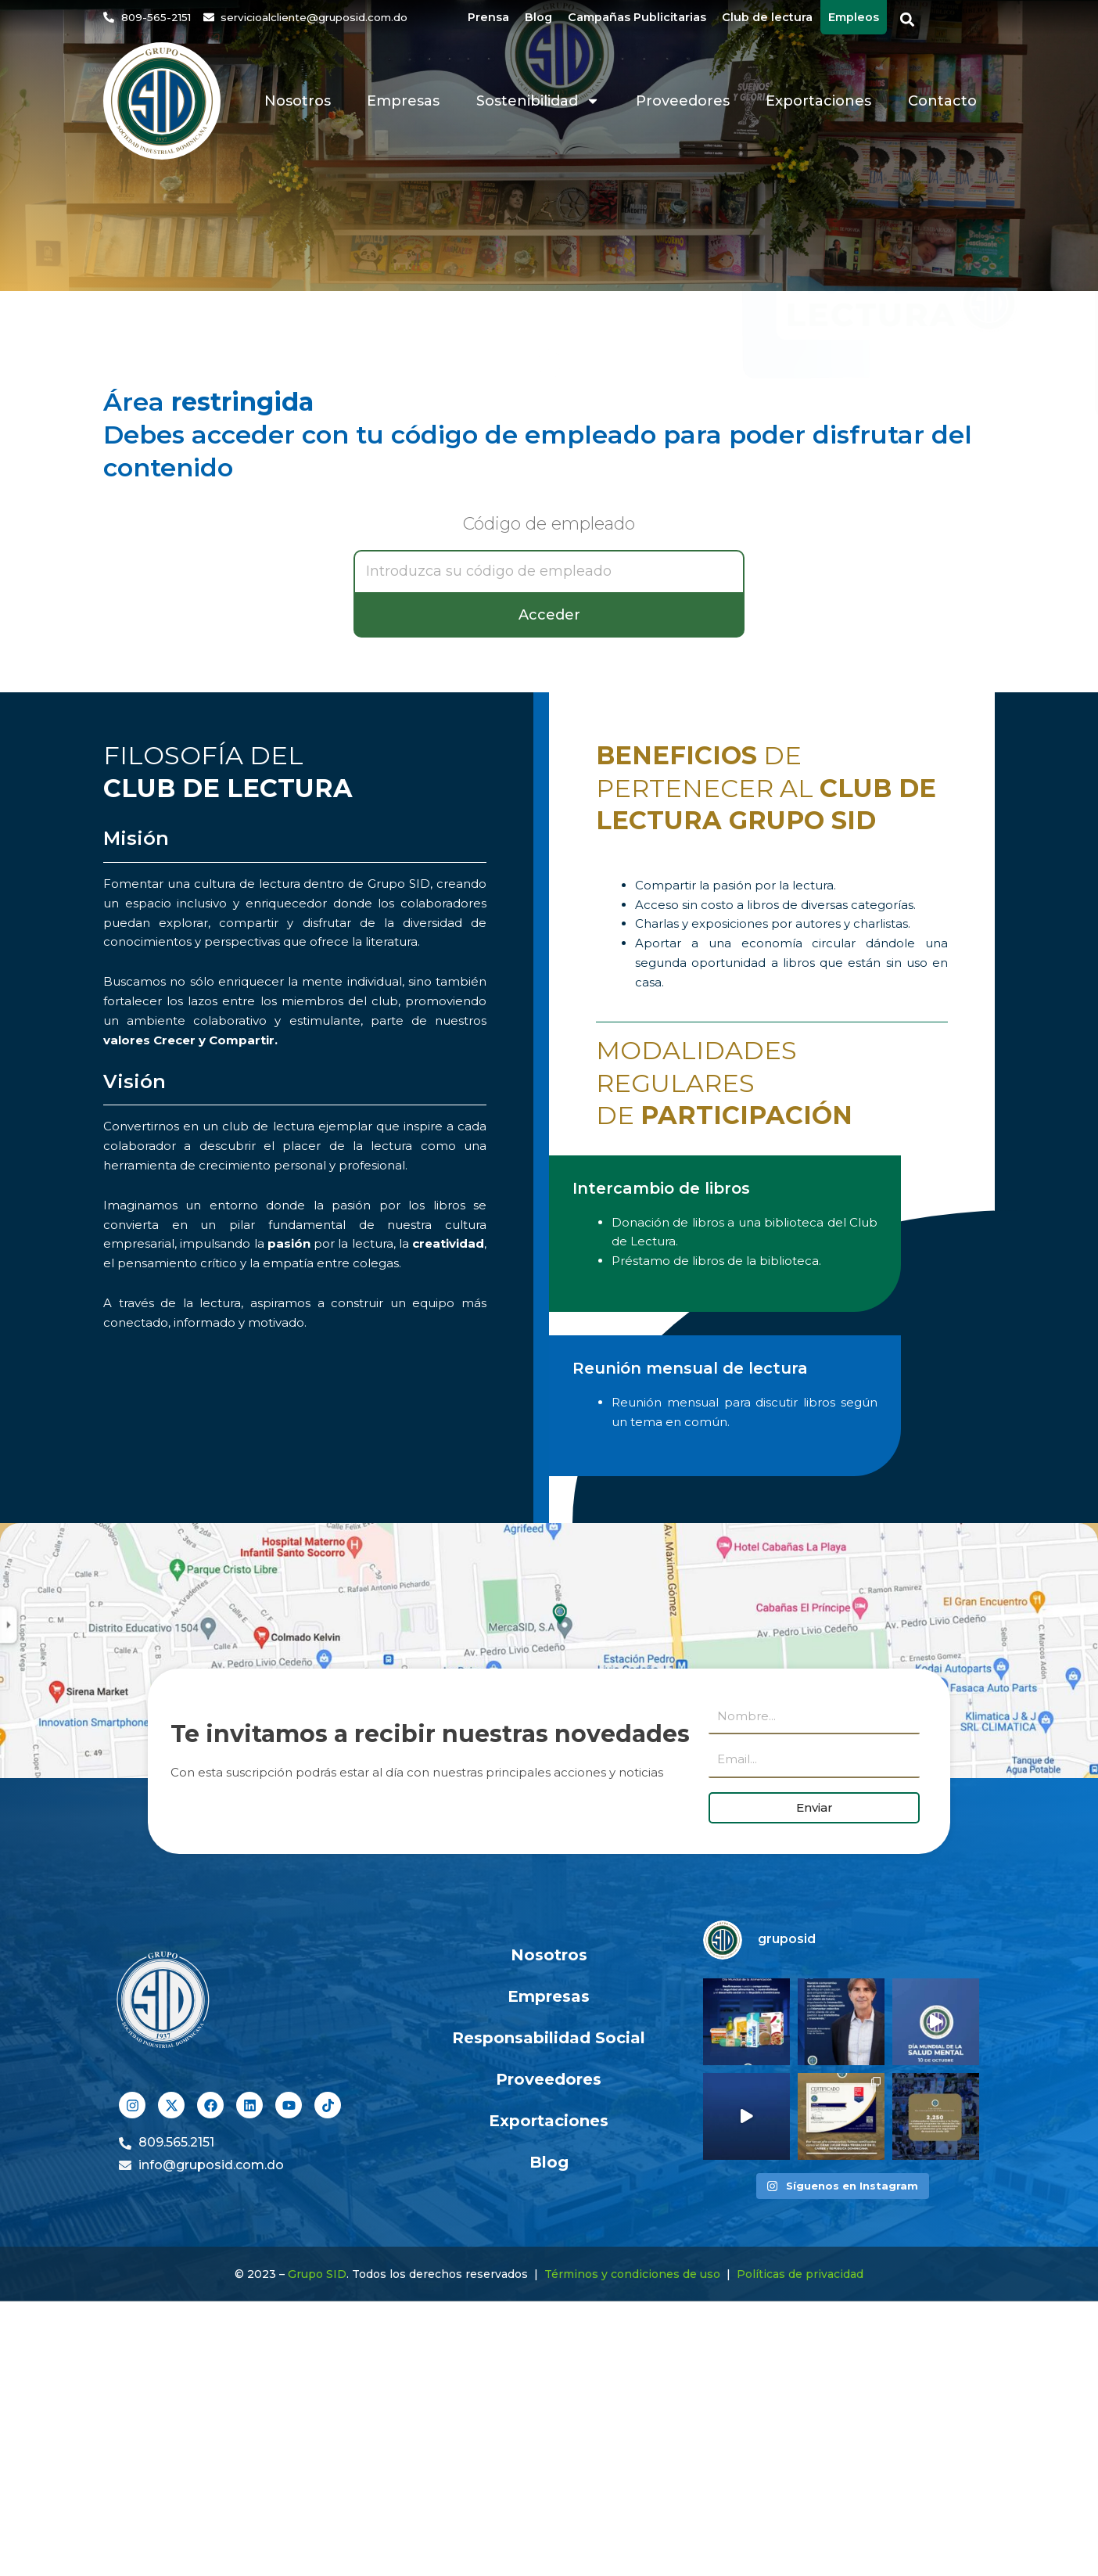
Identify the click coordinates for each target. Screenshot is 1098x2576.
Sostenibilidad (538, 101)
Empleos (853, 17)
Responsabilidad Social (548, 2037)
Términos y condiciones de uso (632, 2274)
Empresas (403, 101)
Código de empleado (549, 524)
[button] (907, 20)
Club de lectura (767, 17)
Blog (538, 17)
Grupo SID (317, 2274)
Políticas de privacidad (800, 2274)
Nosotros (297, 101)
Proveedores (683, 101)
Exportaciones (818, 101)
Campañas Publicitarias (637, 17)
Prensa (488, 17)
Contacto (942, 101)
